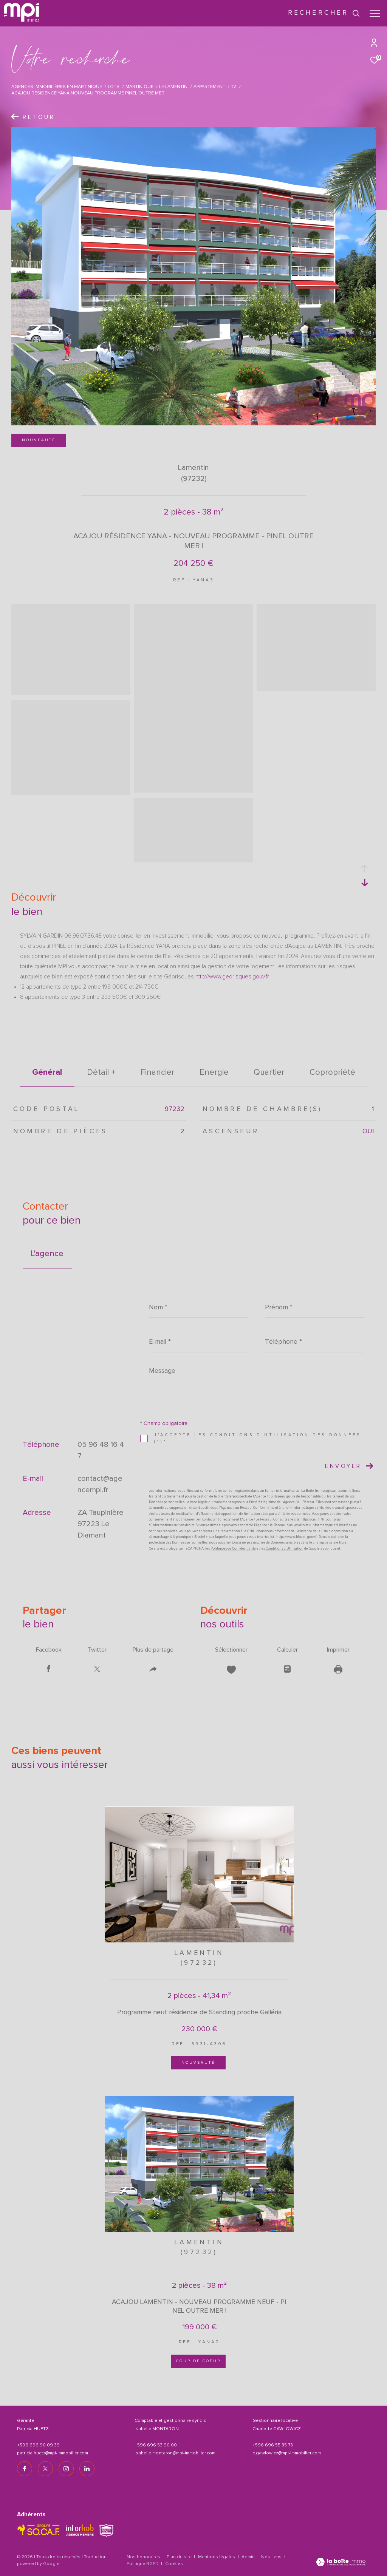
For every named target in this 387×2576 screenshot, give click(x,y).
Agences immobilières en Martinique (56, 86)
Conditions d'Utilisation (284, 1548)
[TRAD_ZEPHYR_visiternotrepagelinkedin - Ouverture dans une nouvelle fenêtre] (86, 2468)
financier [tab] (158, 1072)
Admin (248, 2557)
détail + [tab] (101, 1072)
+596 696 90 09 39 (38, 2445)
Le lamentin (173, 86)
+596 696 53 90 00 (156, 2445)
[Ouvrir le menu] (375, 13)
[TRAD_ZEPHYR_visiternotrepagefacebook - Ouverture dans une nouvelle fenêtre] (24, 2468)
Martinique (139, 86)
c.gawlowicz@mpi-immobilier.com (286, 2453)
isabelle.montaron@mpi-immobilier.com (175, 2453)
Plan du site (180, 2557)
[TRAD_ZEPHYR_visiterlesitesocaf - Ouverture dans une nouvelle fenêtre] (38, 2530)
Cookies (174, 2564)
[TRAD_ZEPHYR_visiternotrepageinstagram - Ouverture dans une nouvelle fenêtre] (66, 2468)
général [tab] (47, 1072)
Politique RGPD (143, 2564)
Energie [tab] (214, 1072)
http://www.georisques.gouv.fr (232, 977)
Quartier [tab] (269, 1072)
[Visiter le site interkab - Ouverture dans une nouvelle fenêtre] (80, 2530)
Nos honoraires (143, 2557)
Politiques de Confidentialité (233, 1548)
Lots (113, 86)
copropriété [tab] (332, 1072)
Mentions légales (217, 2557)
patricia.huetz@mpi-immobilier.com (52, 2453)
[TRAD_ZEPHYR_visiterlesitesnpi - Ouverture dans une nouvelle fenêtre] (106, 2530)
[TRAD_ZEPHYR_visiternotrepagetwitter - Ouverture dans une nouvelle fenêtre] (45, 2468)
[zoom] (70, 691)
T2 (233, 86)
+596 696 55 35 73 (272, 2445)
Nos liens (272, 2557)
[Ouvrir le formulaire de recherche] (324, 13)
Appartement (209, 86)
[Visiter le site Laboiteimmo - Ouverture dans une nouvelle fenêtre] (340, 2563)
